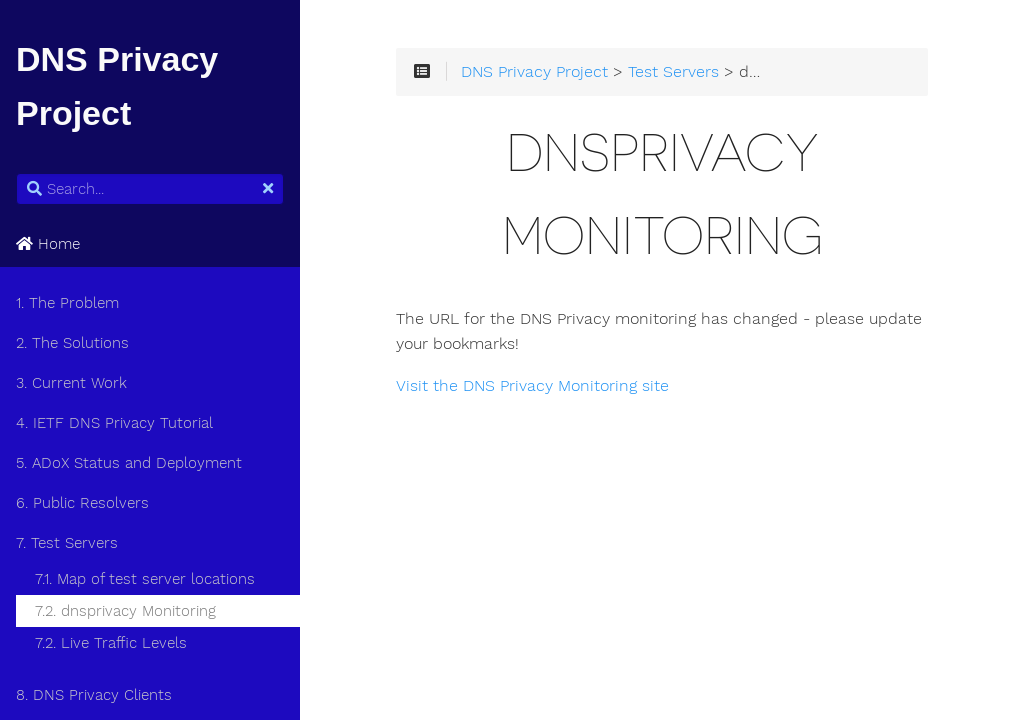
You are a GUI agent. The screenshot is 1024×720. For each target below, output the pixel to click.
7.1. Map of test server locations (145, 579)
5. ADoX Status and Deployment (129, 463)
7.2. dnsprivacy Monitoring (125, 611)
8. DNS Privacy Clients (94, 695)
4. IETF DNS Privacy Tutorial (114, 423)
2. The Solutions (72, 343)
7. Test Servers (67, 543)
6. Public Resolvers (82, 503)
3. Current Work (71, 383)
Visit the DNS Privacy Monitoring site (532, 386)
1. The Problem (67, 303)
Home (48, 244)
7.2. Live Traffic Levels (111, 643)
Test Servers (673, 72)
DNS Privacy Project (534, 72)
